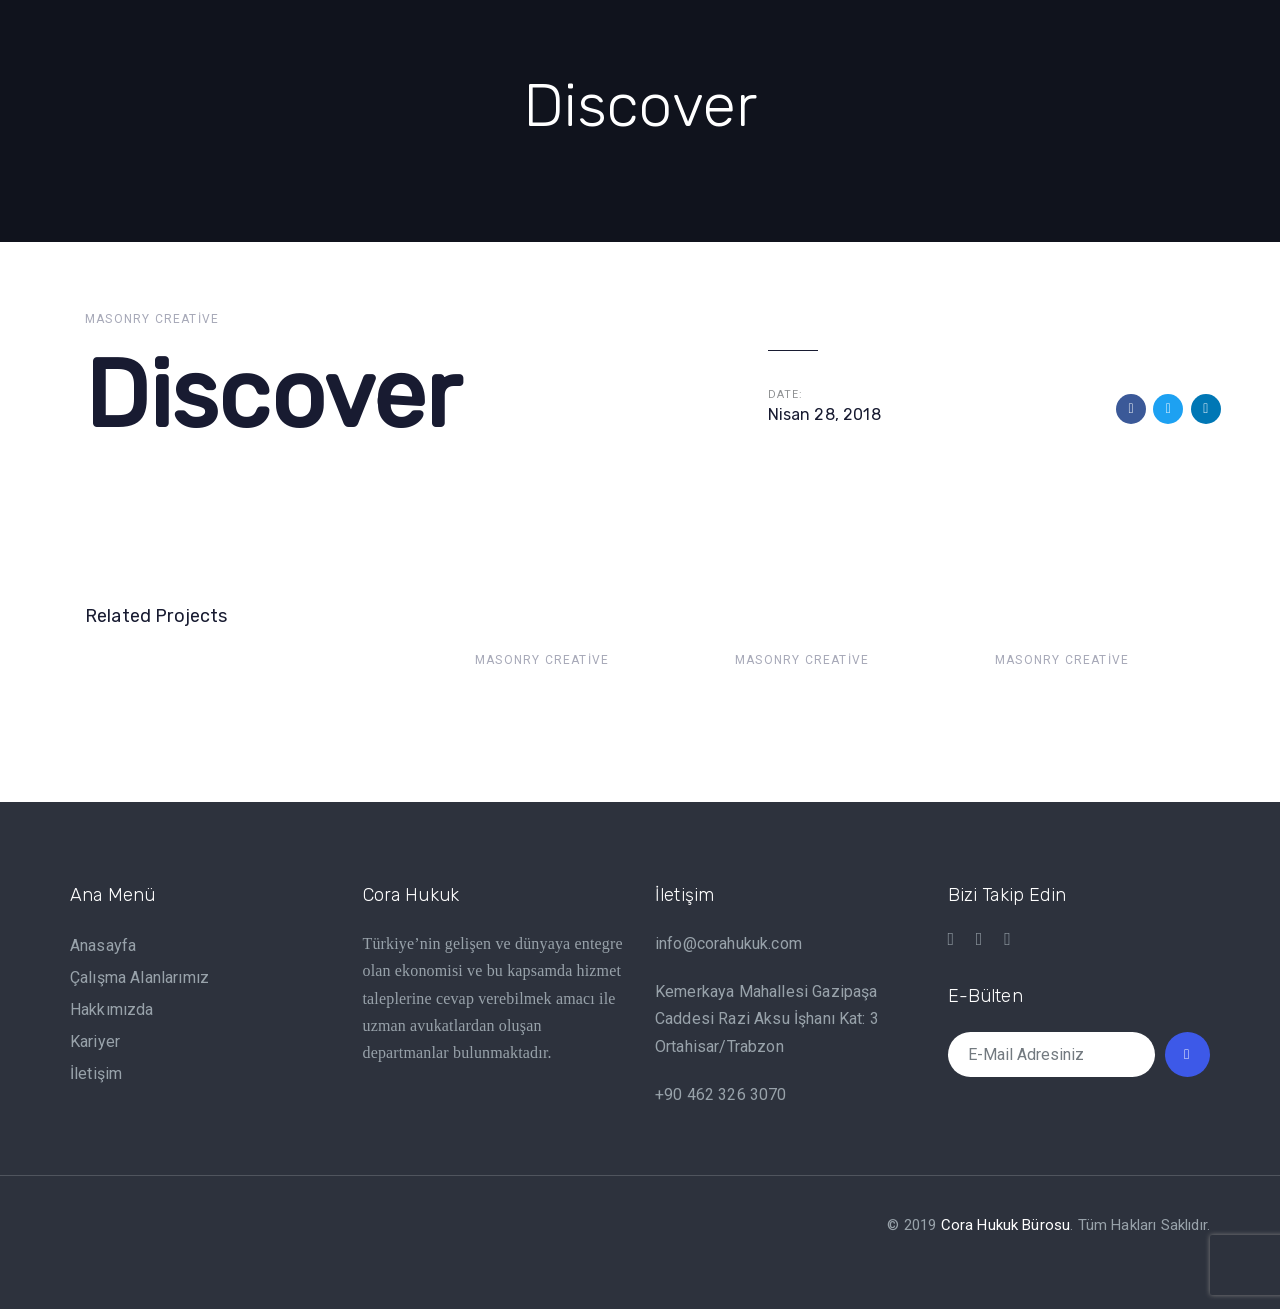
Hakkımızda (112, 1009)
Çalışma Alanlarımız (139, 977)
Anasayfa (103, 945)
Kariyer (95, 1041)
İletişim (96, 1073)
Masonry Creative (152, 319)
